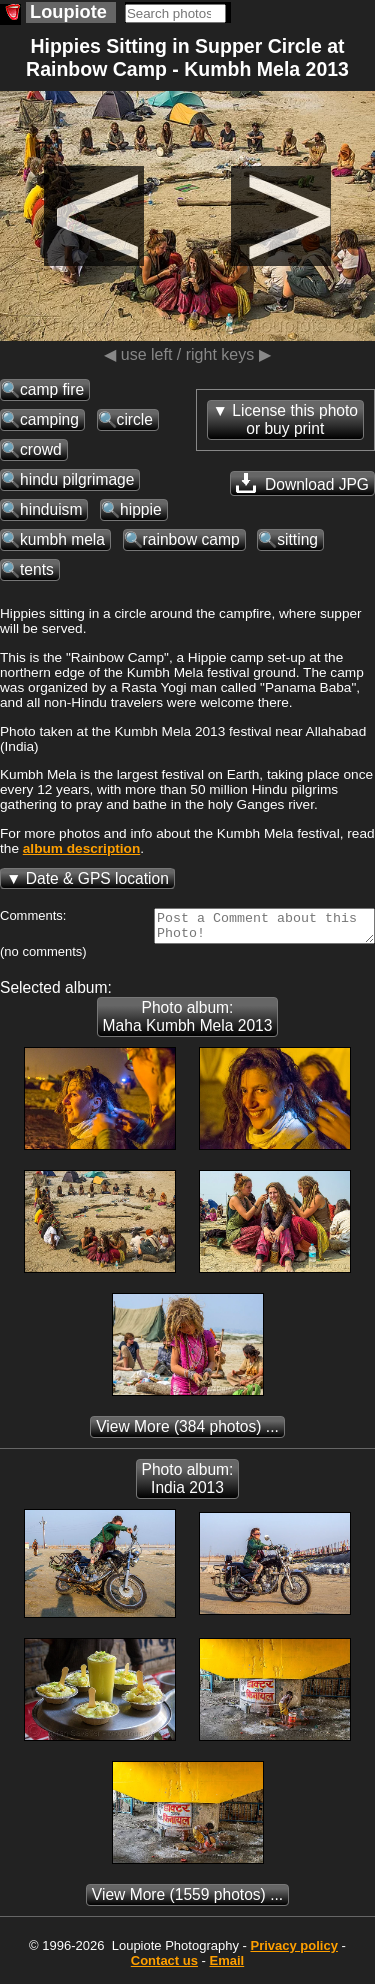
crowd (41, 449)
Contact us (164, 1966)
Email (227, 1966)
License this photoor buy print (295, 419)
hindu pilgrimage (77, 479)
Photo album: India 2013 (188, 1484)
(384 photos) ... (187, 1432)
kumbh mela (62, 539)
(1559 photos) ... (187, 1900)
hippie (141, 509)
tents (37, 569)
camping (49, 419)
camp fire (52, 389)
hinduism (51, 509)
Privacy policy (293, 1951)
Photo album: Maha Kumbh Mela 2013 (188, 1022)
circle (135, 419)
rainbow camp (191, 539)
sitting (297, 539)
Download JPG (302, 483)
